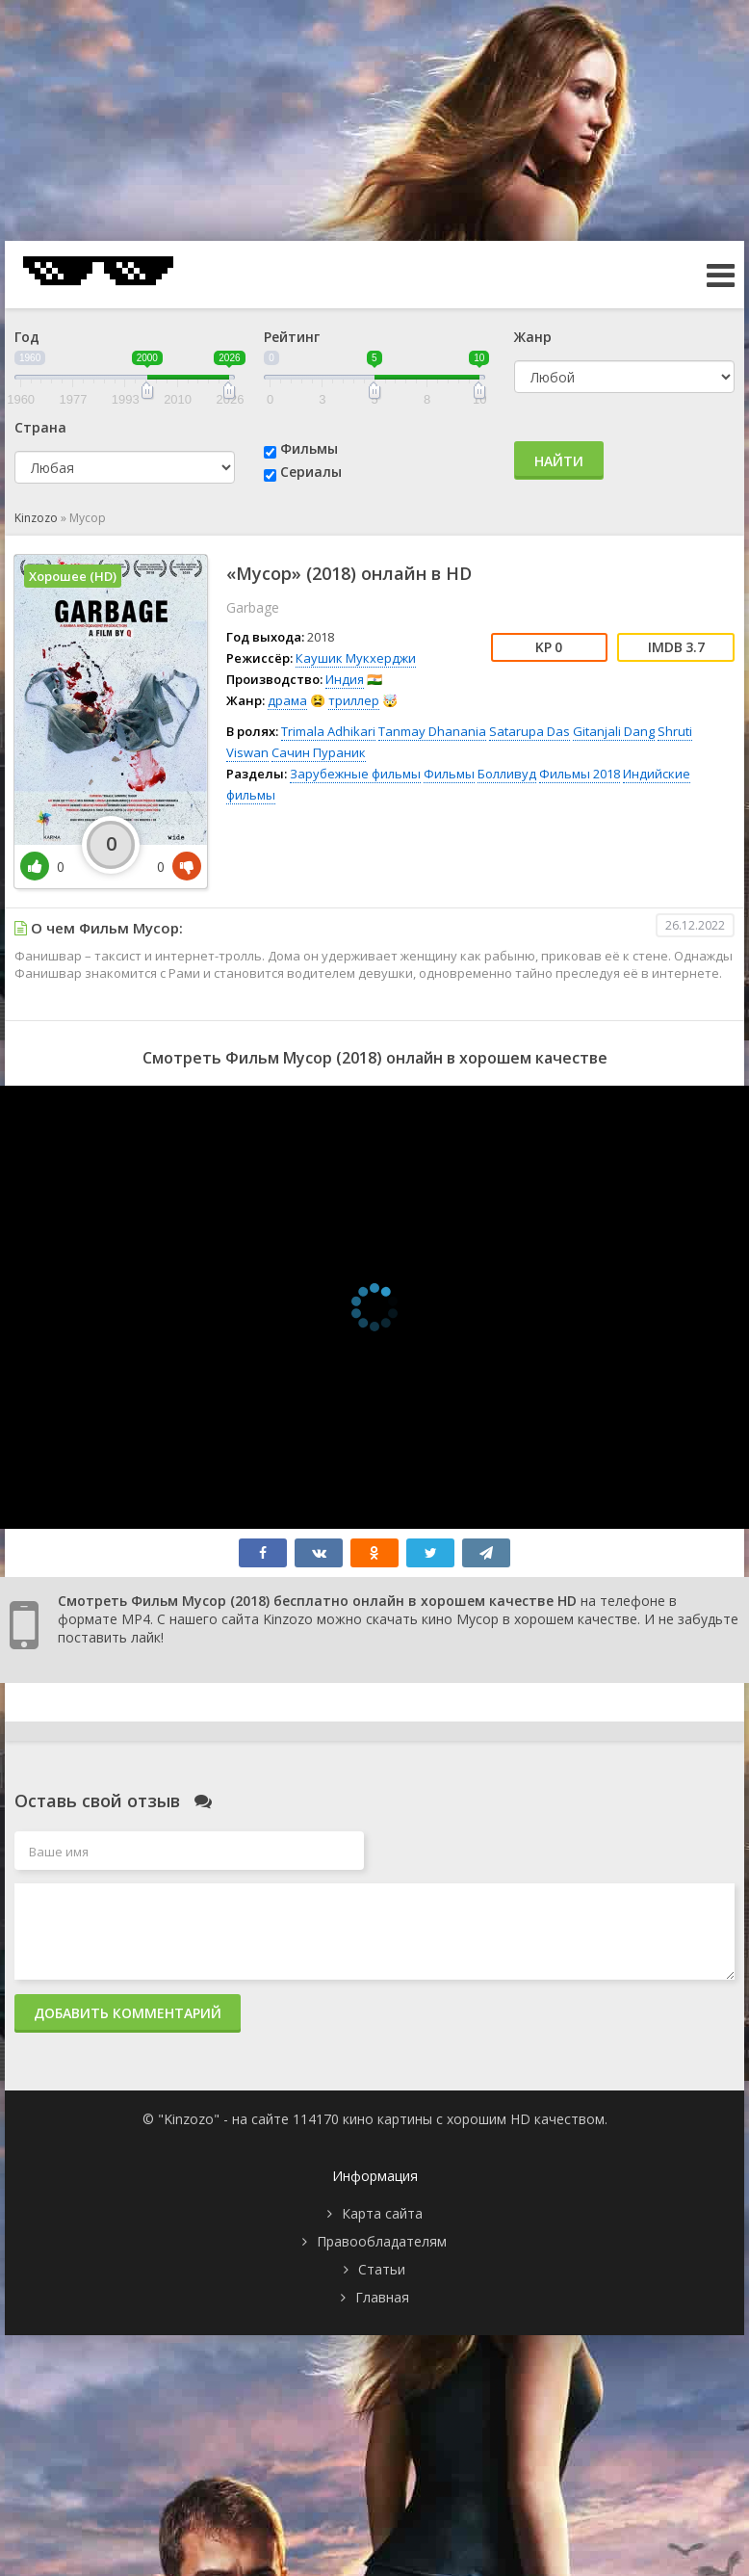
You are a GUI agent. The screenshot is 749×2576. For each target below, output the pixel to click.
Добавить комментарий (127, 2013)
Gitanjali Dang (614, 731)
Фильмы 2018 (579, 773)
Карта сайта (382, 2213)
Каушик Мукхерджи (356, 658)
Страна (40, 427)
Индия (344, 679)
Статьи (381, 2269)
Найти (558, 461)
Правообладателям (382, 2241)
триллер (353, 700)
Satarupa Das (529, 731)
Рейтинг (292, 337)
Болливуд (507, 773)
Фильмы (309, 448)
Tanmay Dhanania (432, 731)
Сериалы (311, 471)
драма (287, 700)
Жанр (533, 337)
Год (26, 337)
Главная (382, 2297)
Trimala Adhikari (328, 731)
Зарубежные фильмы (355, 773)
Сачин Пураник (318, 752)
